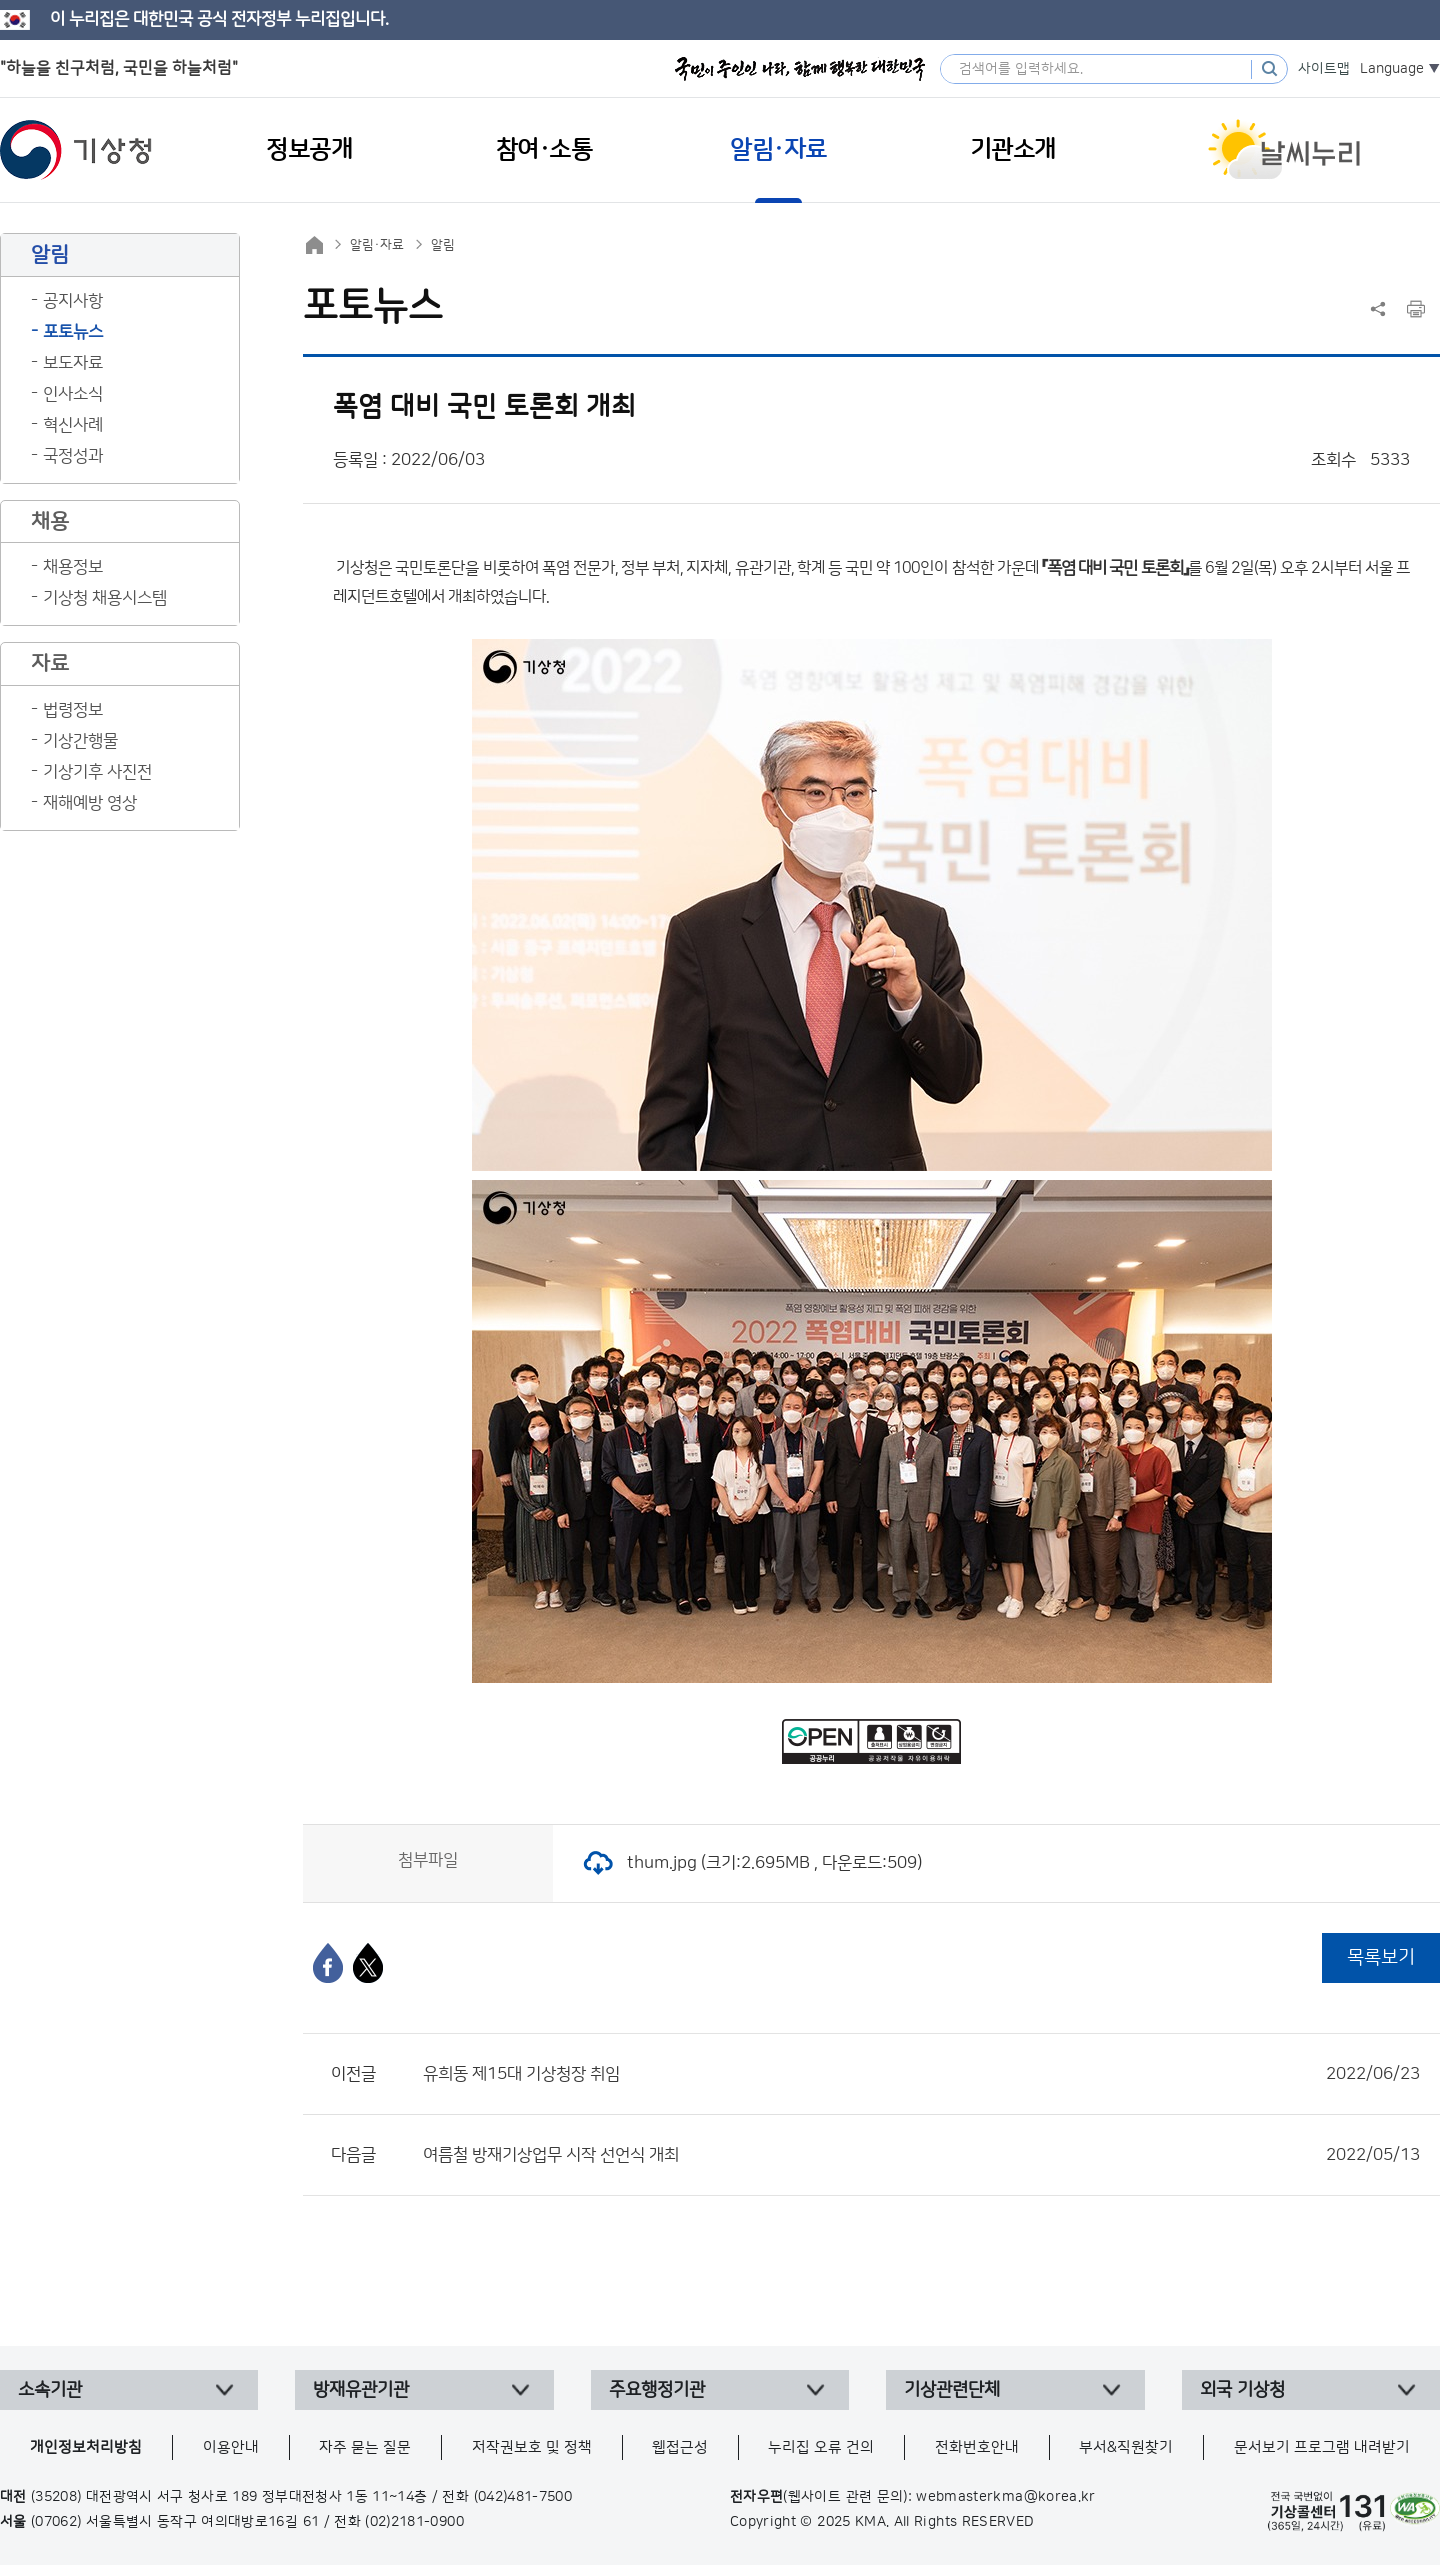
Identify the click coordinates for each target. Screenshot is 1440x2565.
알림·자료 (377, 245)
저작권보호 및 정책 (532, 2447)
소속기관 (50, 2390)
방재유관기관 (361, 2390)
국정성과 (73, 456)
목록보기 (1381, 1957)
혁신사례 (73, 425)
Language (1392, 69)
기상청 (76, 150)
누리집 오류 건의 (821, 2447)
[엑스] (368, 1963)
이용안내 (231, 2447)
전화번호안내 (977, 2447)
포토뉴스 (73, 332)
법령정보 (73, 710)
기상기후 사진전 (97, 772)
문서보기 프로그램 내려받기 (1322, 2447)
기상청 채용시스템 (105, 598)
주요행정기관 (657, 2390)
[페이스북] (328, 1963)
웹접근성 (680, 2447)
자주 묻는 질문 (365, 2447)
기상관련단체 (952, 2390)
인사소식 (73, 394)
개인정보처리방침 (86, 2447)
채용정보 (73, 567)
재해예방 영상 (90, 803)
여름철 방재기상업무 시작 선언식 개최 (921, 2155)
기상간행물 (80, 741)
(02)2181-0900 (414, 2522)
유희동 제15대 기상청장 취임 (921, 2074)
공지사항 (73, 301)
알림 (443, 245)
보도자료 (73, 363)
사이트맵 (1324, 69)
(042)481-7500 (523, 2497)
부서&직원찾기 (1126, 2447)
